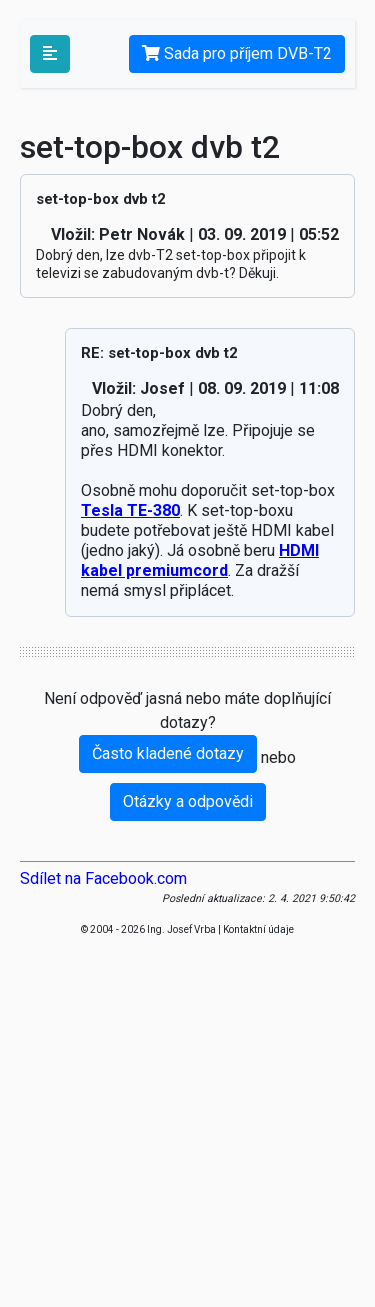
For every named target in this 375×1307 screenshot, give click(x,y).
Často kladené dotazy (168, 753)
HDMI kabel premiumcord (200, 560)
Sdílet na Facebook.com (103, 878)
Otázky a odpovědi (188, 801)
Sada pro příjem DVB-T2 (237, 53)
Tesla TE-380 (130, 510)
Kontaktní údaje (258, 929)
